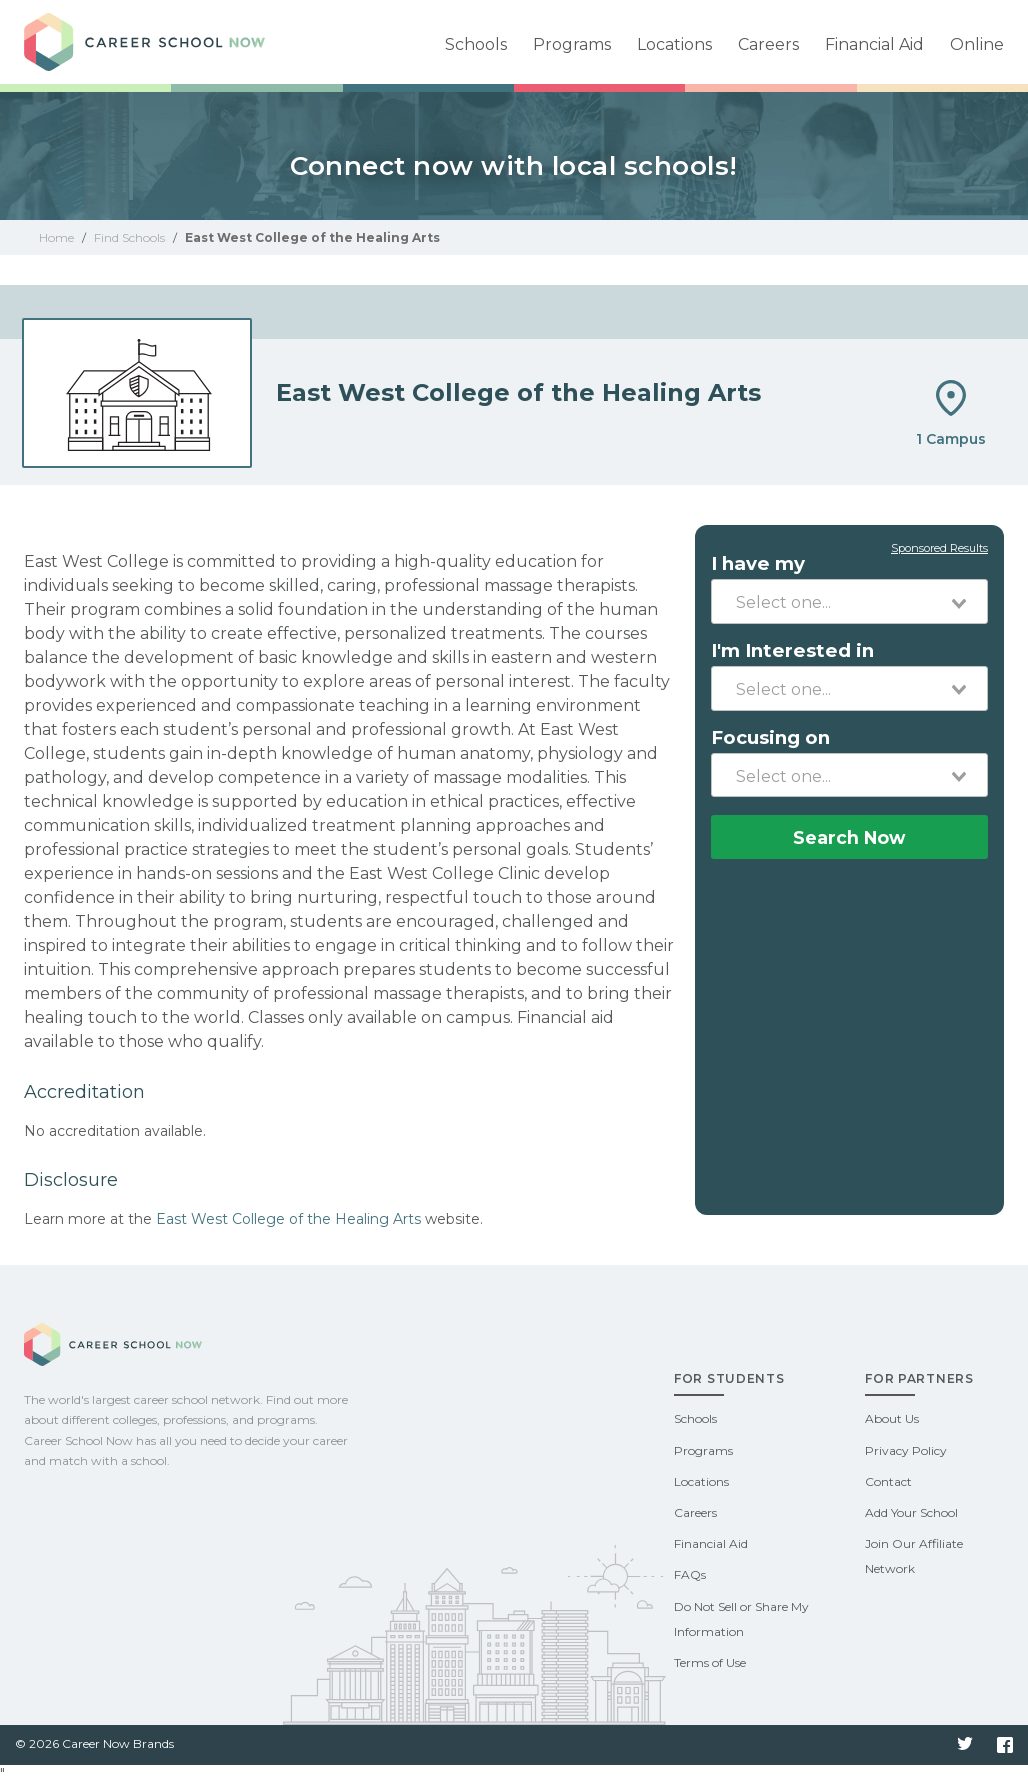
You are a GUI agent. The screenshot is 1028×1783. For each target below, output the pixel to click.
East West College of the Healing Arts (288, 1219)
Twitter (965, 1745)
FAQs (690, 1574)
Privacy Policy (906, 1450)
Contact (888, 1481)
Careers (768, 44)
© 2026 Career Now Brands (94, 1743)
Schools (476, 44)
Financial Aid (874, 44)
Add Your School (911, 1512)
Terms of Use (710, 1662)
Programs (572, 44)
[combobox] (849, 601)
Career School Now (164, 42)
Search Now (849, 837)
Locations (674, 44)
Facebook (1005, 1745)
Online (977, 44)
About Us (892, 1418)
